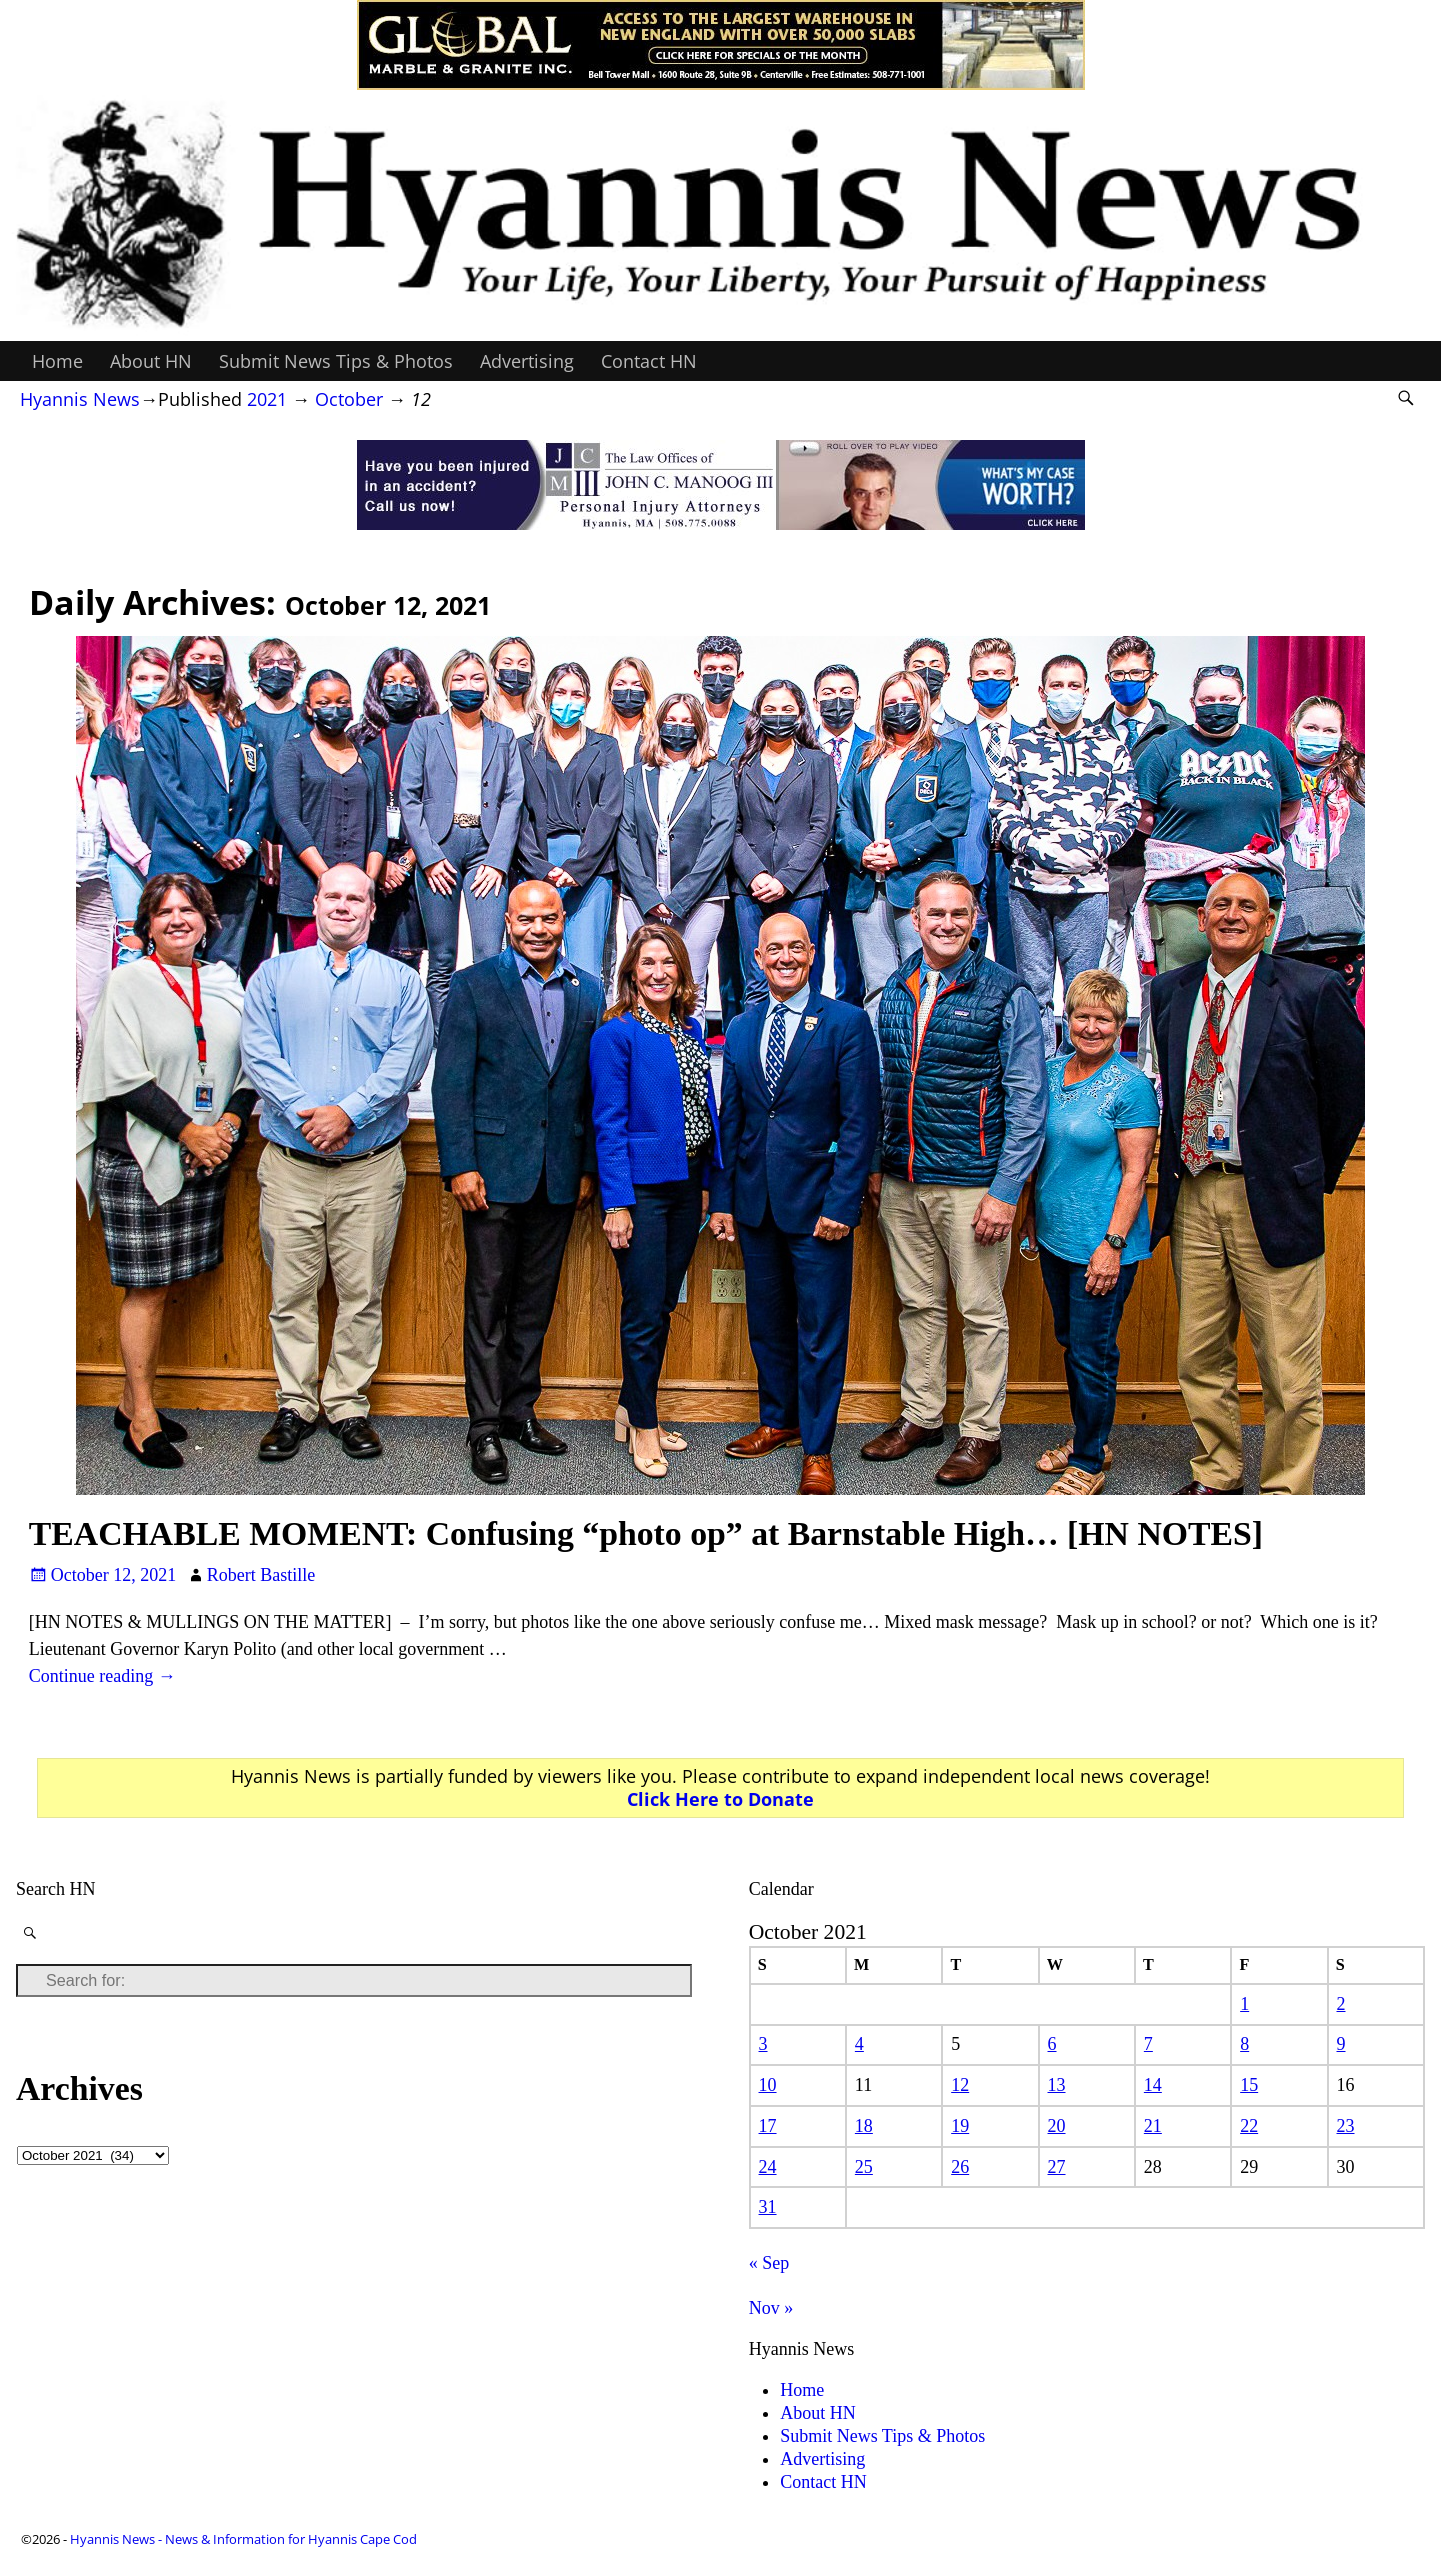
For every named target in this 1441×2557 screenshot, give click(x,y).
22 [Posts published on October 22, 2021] (1249, 2126)
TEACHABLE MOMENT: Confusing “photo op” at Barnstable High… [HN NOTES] (646, 1533)
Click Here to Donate (720, 1799)
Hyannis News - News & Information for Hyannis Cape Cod (243, 2539)
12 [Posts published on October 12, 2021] (960, 2085)
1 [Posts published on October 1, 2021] (1244, 2004)
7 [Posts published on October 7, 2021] (1148, 2044)
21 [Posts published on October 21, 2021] (1153, 2126)
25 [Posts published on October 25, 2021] (864, 2167)
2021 (267, 399)
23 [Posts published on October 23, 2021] (1346, 2126)
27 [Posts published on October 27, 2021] (1057, 2167)
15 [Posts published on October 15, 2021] (1249, 2085)
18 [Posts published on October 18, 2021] (864, 2126)
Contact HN (649, 361)
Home (57, 361)
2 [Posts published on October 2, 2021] (1341, 2004)
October (349, 399)
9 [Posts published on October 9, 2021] (1341, 2044)
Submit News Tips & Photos (336, 361)
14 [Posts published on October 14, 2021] (1153, 2085)
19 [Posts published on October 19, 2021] (960, 2126)
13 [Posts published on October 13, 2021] (1057, 2085)
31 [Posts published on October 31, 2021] (768, 2207)
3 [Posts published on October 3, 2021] (763, 2044)
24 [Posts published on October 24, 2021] (768, 2167)
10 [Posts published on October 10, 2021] (768, 2085)
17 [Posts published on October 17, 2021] (768, 2126)
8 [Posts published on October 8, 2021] (1244, 2044)
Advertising (527, 361)
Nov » (771, 2308)
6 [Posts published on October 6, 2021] (1052, 2044)
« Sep (769, 2263)
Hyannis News (80, 399)
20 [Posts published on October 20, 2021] (1057, 2126)
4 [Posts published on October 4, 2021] (859, 2044)
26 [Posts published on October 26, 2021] (960, 2167)
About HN (151, 361)
